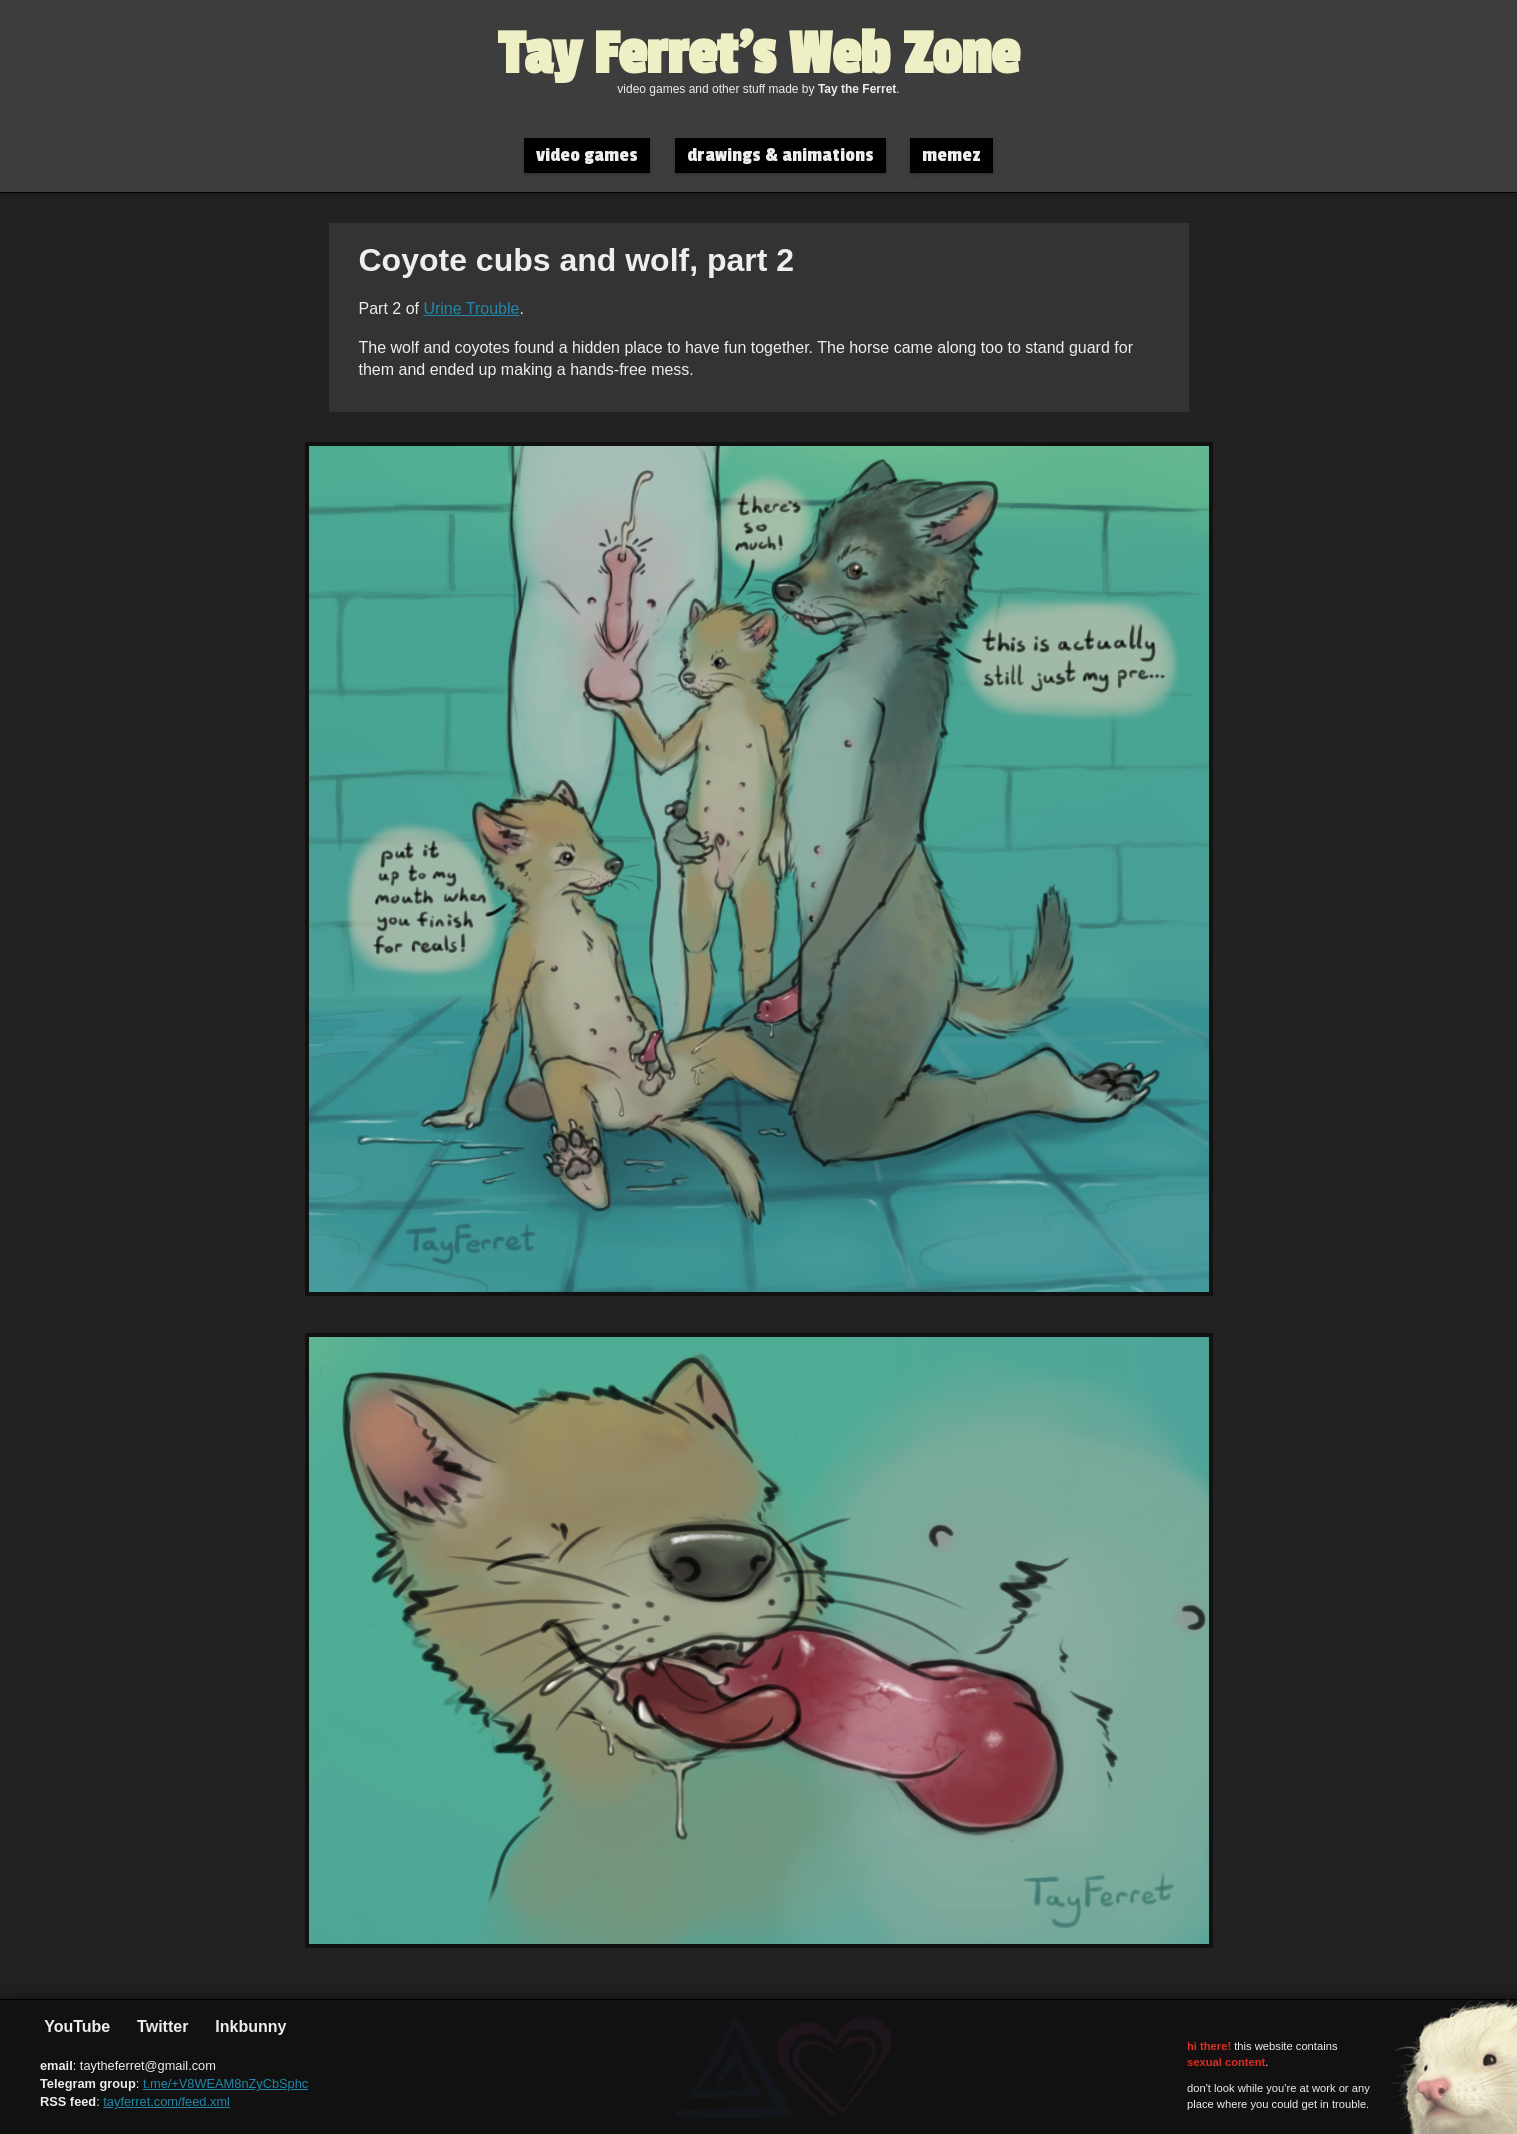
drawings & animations (780, 155)
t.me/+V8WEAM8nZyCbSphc (225, 2083)
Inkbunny (249, 2026)
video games (587, 155)
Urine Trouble (471, 308)
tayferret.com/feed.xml (166, 2101)
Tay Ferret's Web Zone (758, 55)
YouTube (75, 2026)
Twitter (161, 2026)
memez (951, 155)
